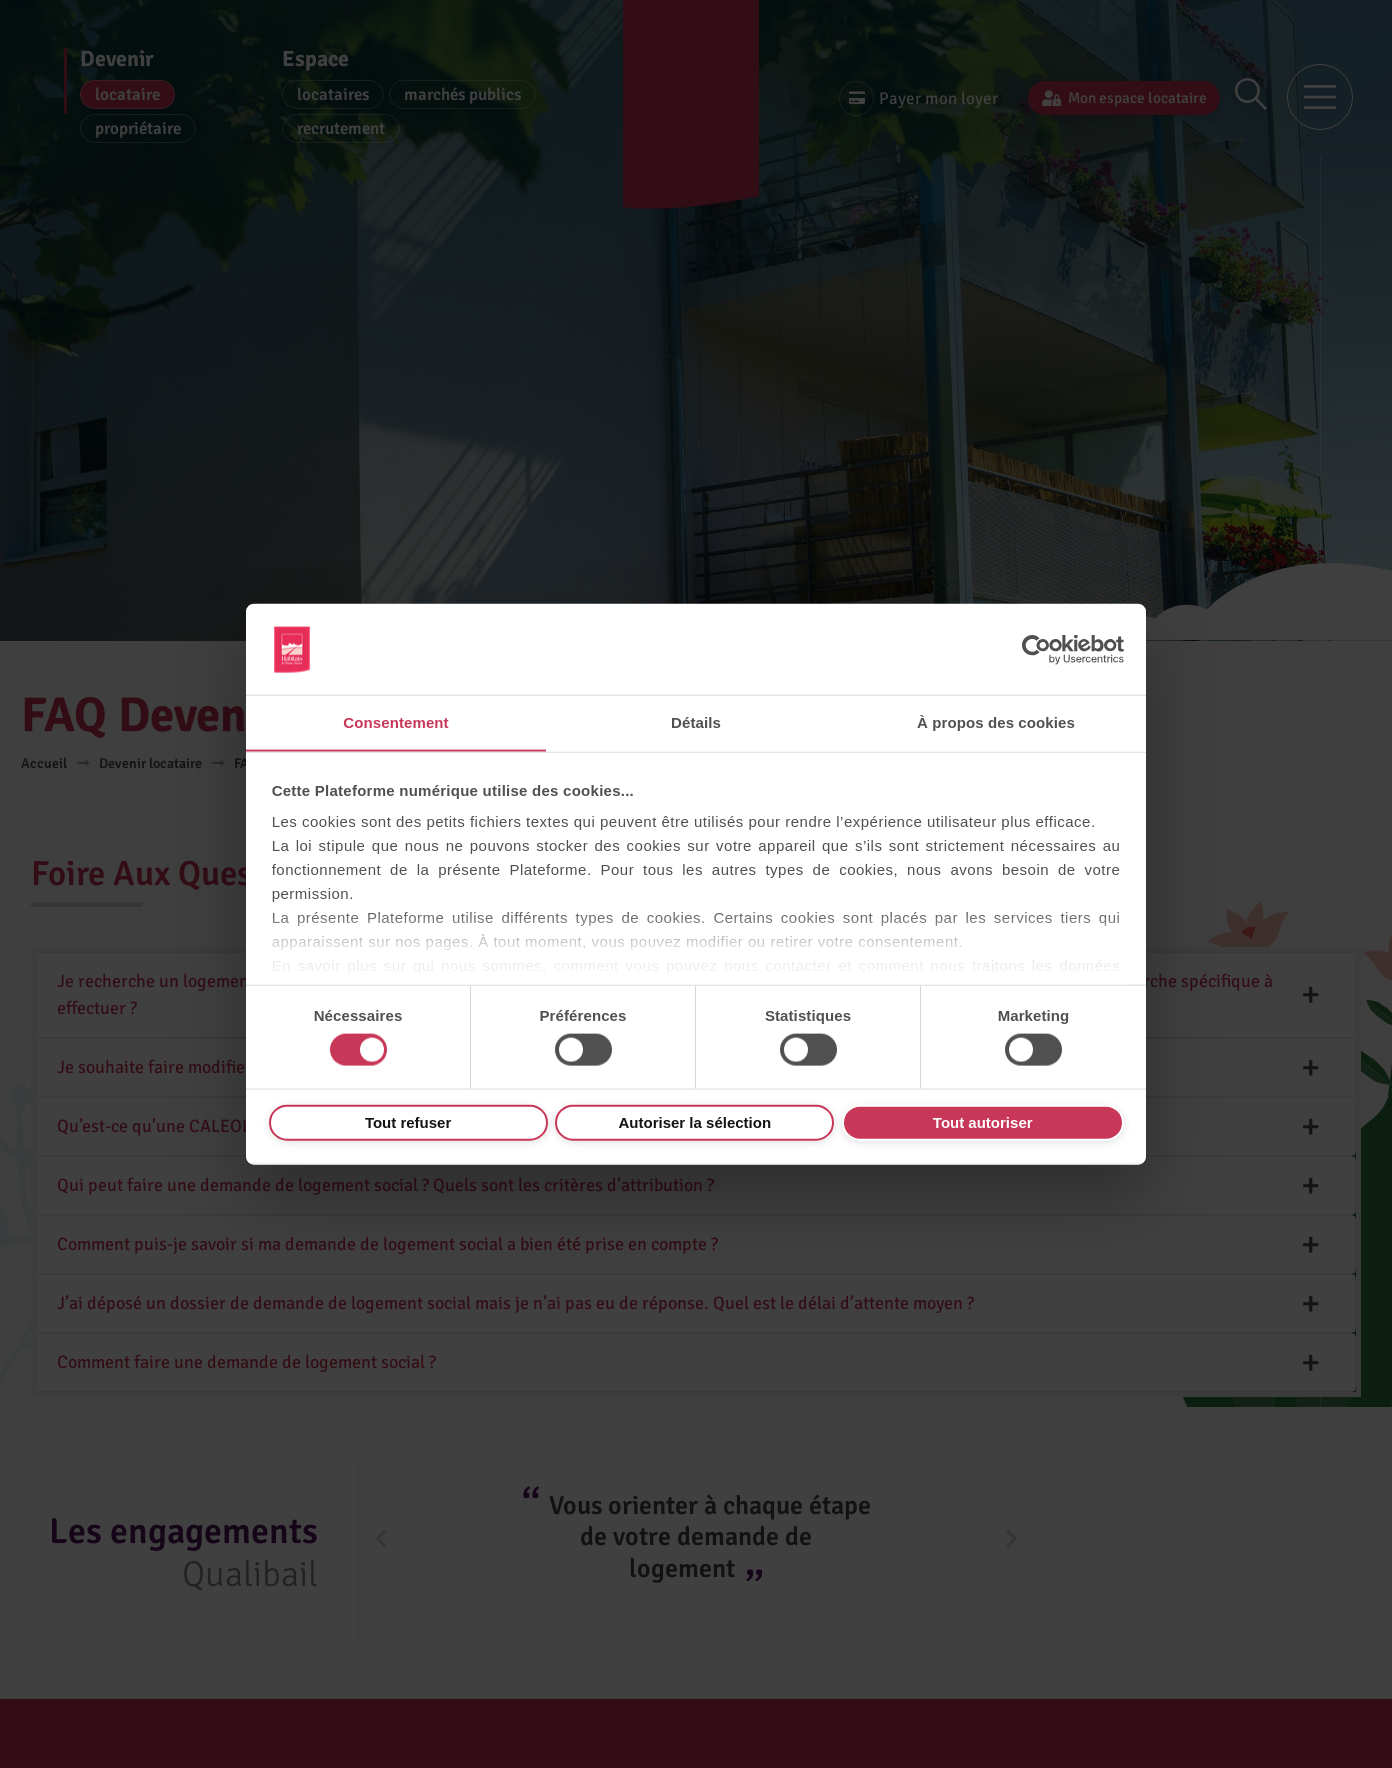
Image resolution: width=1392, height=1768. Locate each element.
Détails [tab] (696, 721)
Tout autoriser (983, 1122)
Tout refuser (408, 1122)
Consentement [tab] (395, 721)
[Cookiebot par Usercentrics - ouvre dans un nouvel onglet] (1036, 649)
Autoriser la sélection (695, 1122)
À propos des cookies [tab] (996, 721)
